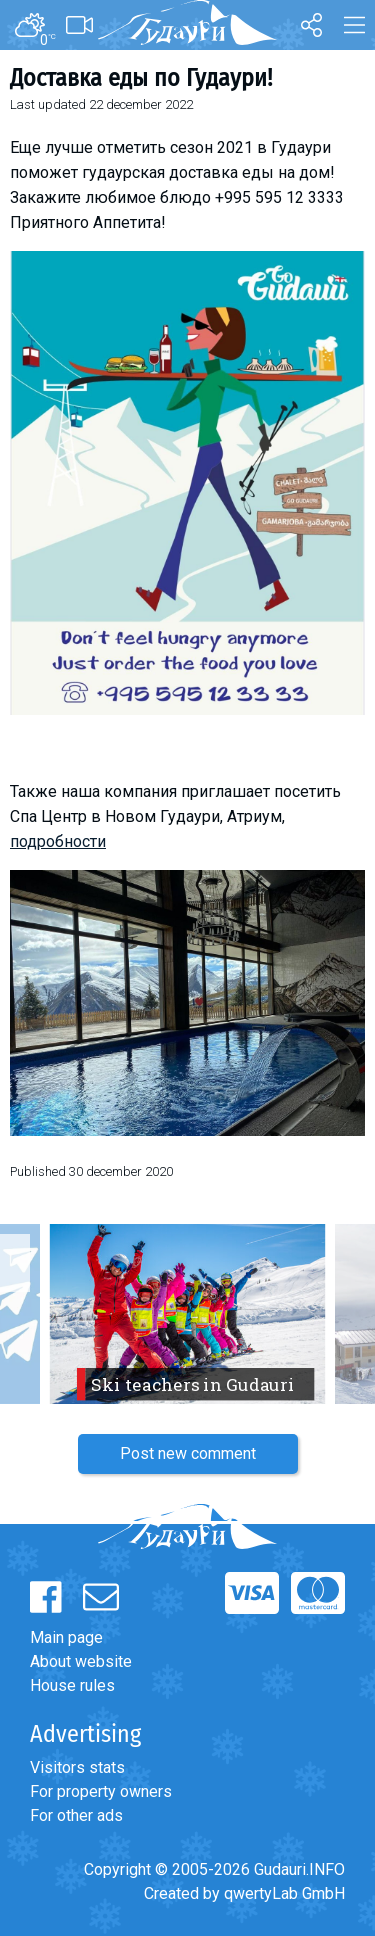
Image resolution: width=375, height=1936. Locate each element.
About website (81, 1661)
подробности (58, 841)
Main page (66, 1637)
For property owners (101, 1791)
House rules (72, 1685)
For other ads (76, 1815)
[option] (187, 1314)
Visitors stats (77, 1767)
